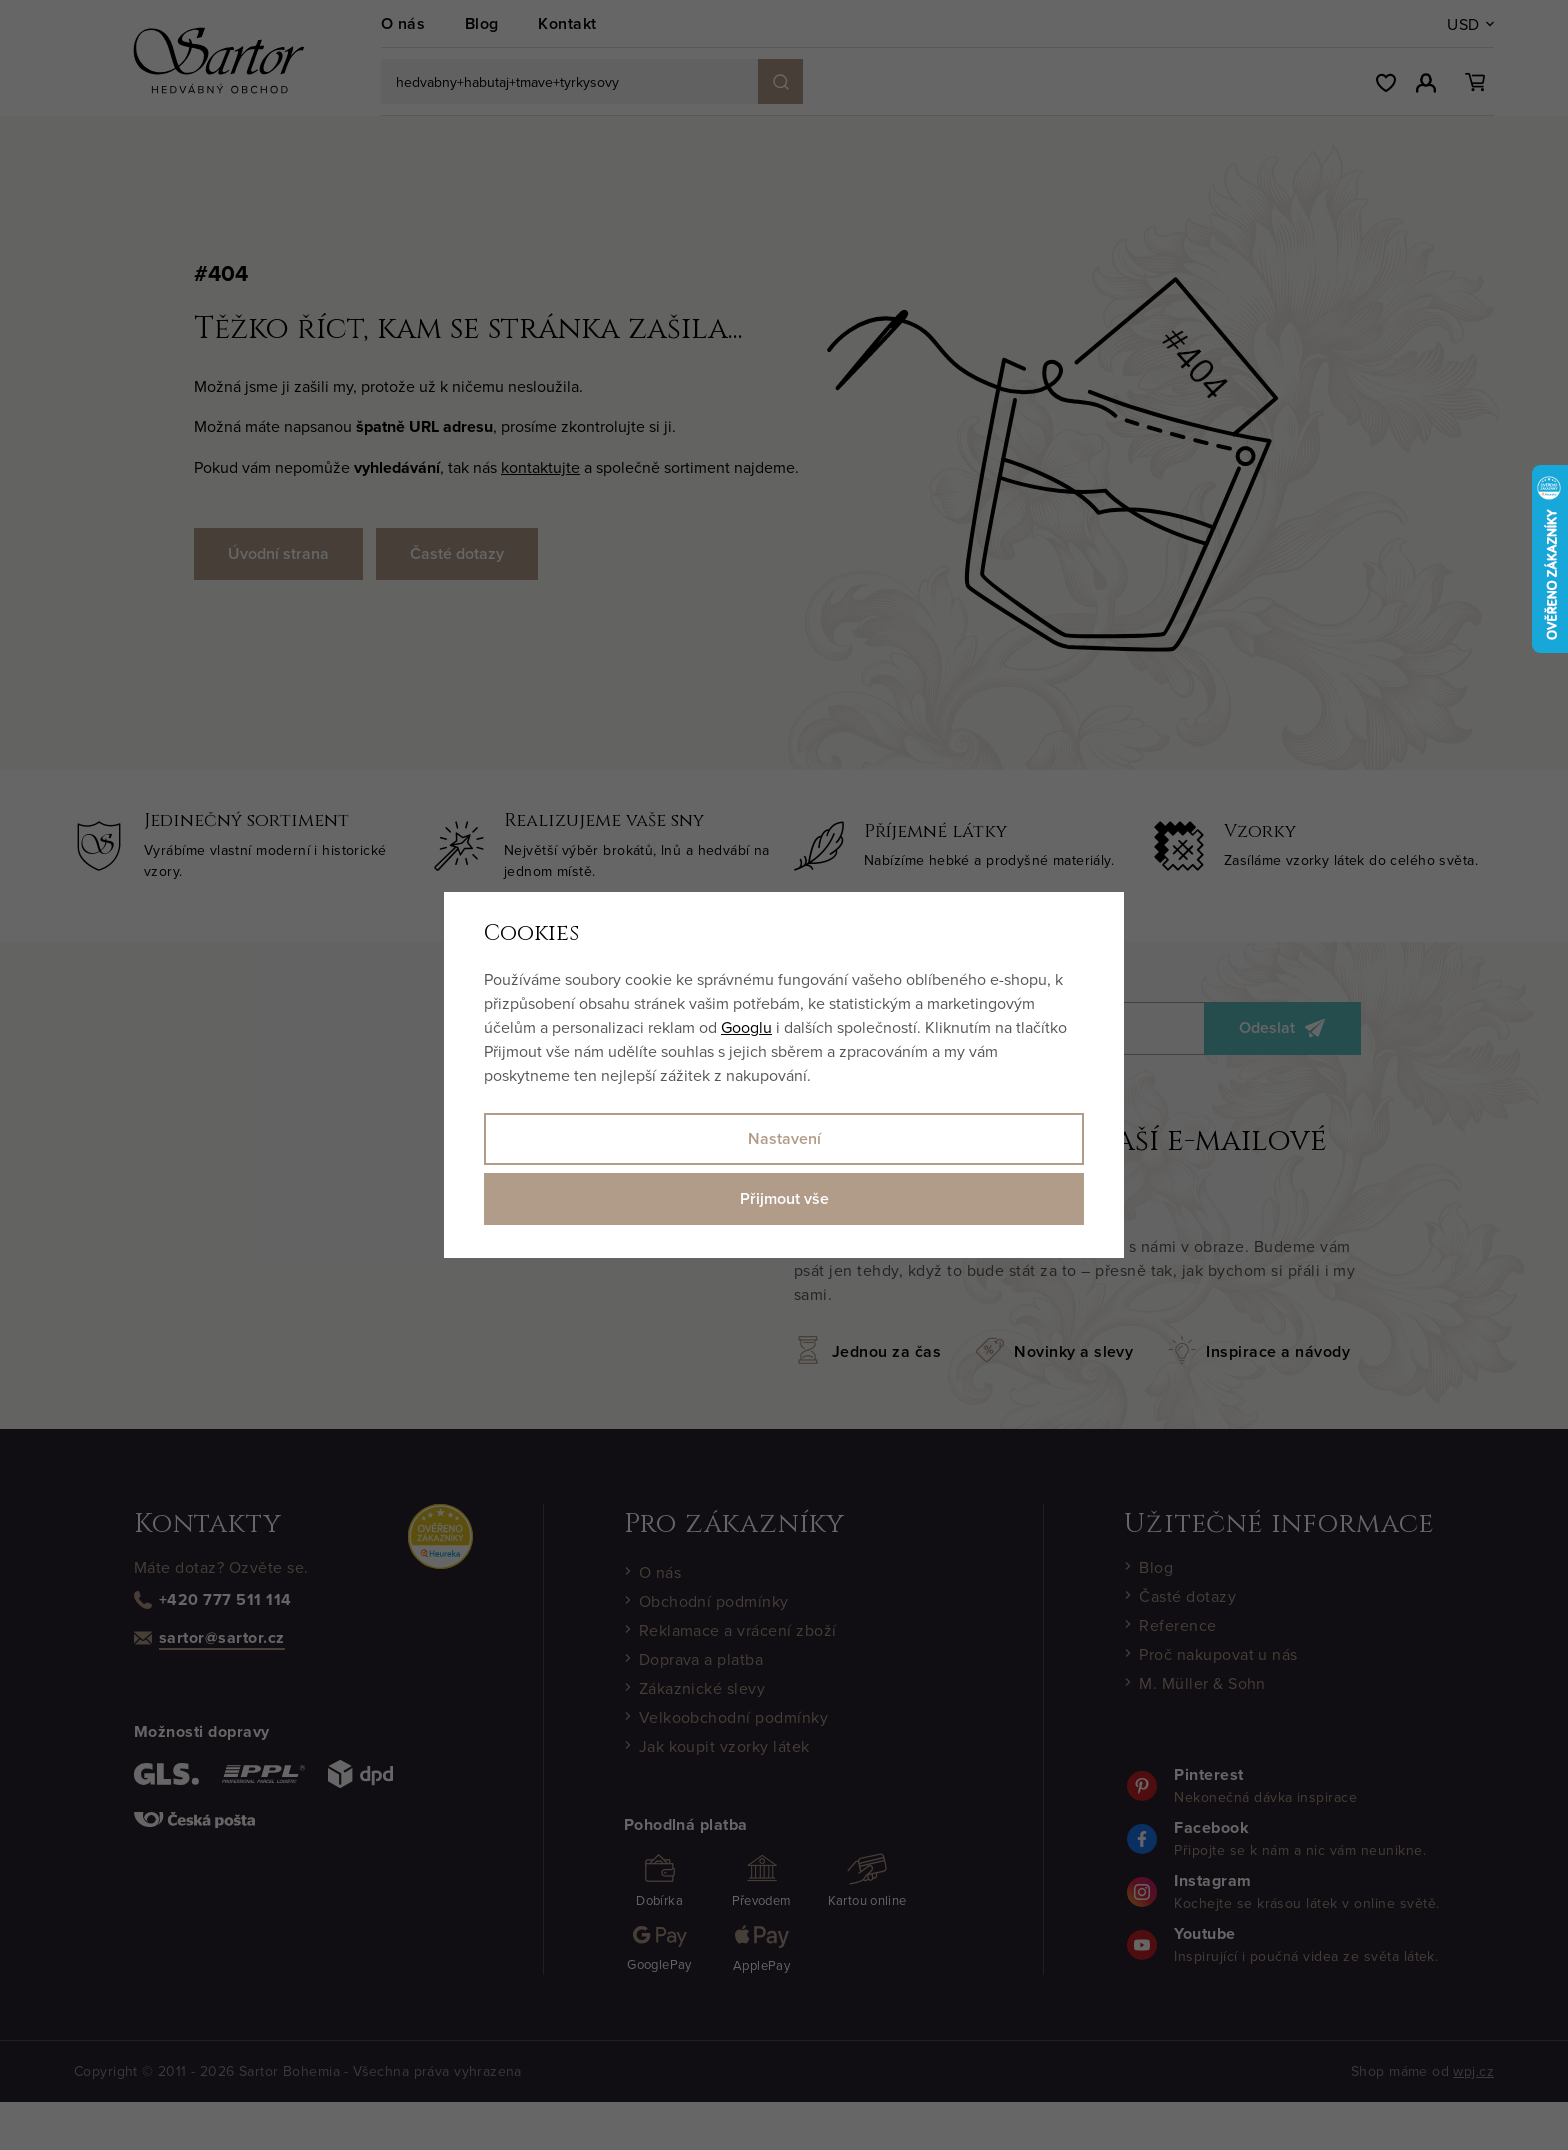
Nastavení (784, 1138)
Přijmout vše (784, 1198)
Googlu (746, 1027)
